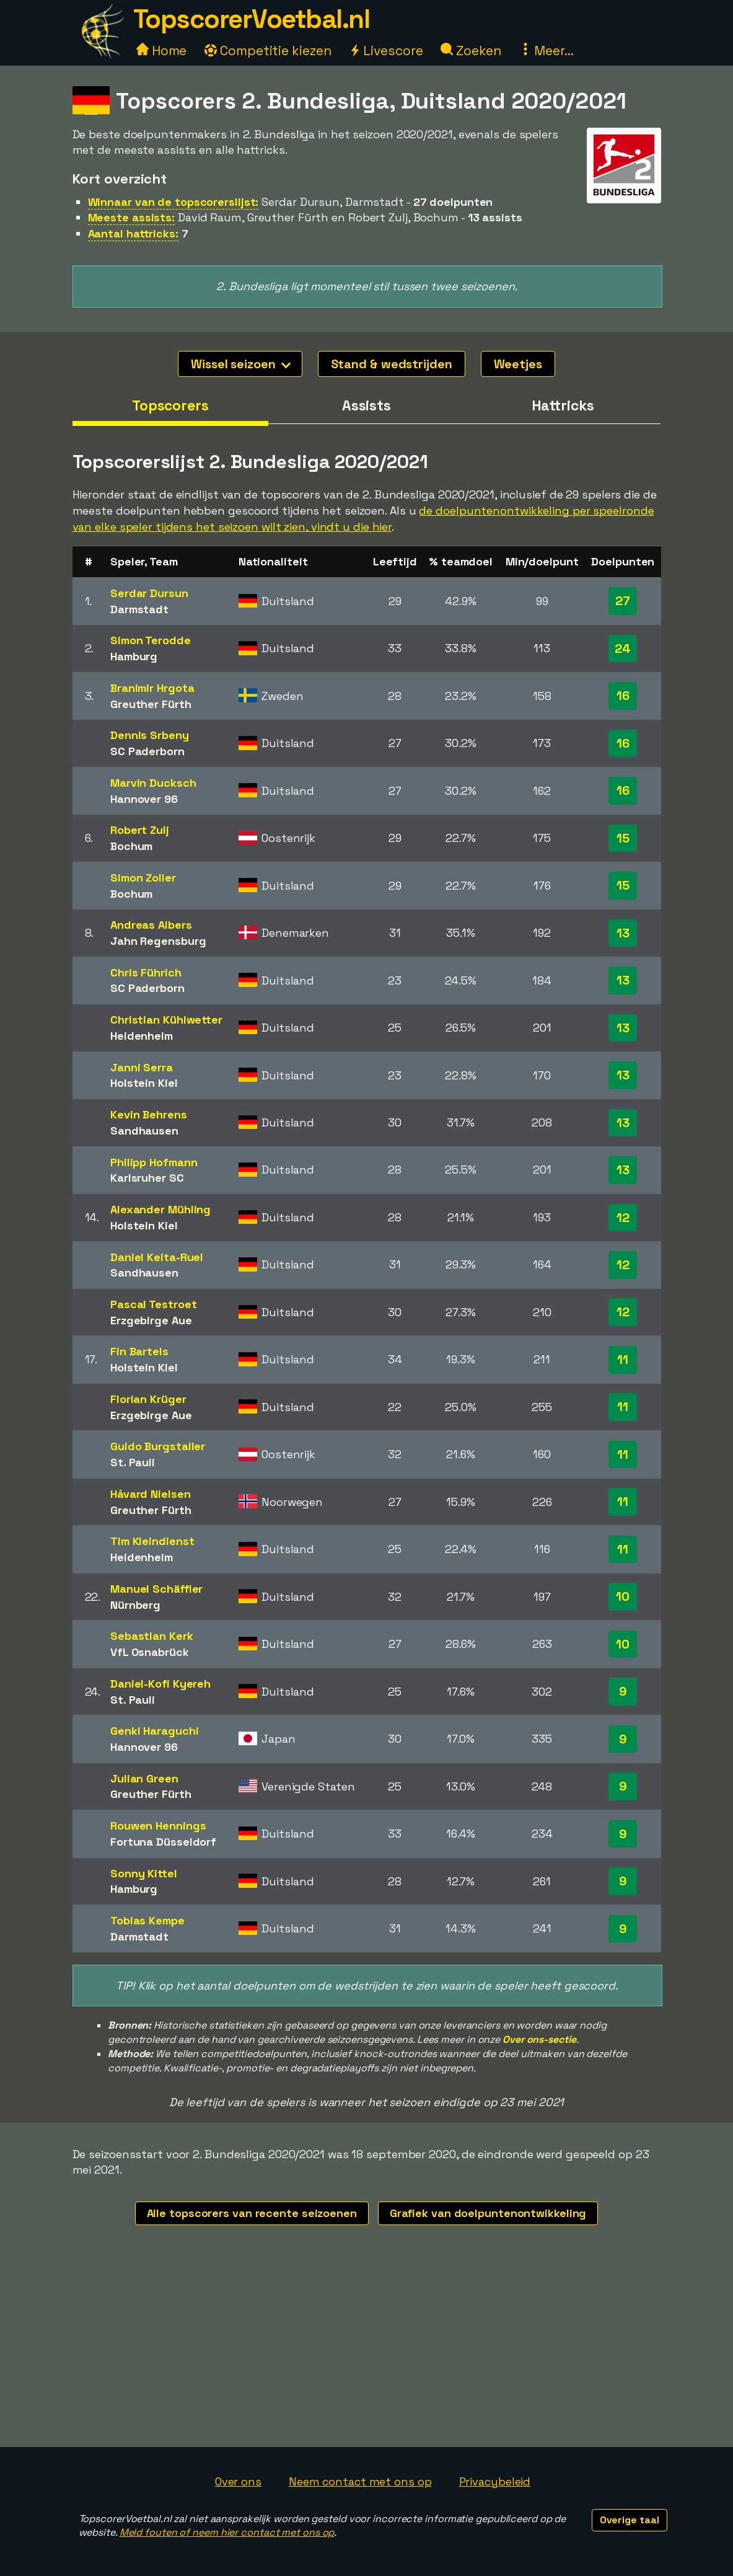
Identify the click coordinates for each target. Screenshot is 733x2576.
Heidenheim (141, 1036)
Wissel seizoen (241, 364)
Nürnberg (135, 1605)
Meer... (546, 50)
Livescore (386, 50)
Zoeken (471, 50)
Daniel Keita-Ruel (156, 1257)
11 (622, 1360)
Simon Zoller (143, 877)
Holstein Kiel (144, 1083)
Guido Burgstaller (157, 1446)
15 (623, 838)
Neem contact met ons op (360, 2481)
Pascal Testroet (153, 1304)
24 (623, 648)
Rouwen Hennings (158, 1825)
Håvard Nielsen (150, 1494)
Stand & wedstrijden (391, 364)
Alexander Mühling (160, 1209)
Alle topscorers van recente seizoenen (252, 2213)
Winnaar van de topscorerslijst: (173, 202)
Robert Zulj (139, 830)
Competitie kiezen (267, 50)
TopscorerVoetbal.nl (251, 18)
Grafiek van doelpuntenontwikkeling (488, 2213)
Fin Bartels (139, 1351)
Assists (366, 405)
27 (622, 601)
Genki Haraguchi (154, 1731)
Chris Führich (146, 972)
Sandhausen (144, 1130)
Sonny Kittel (143, 1873)
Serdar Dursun (149, 593)
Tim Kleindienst (152, 1541)
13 (623, 933)
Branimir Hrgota (152, 688)
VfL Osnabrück (149, 1652)
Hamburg (133, 656)
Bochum (131, 846)
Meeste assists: (131, 217)
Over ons (238, 2481)
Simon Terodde (150, 640)
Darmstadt (139, 609)
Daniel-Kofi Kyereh (160, 1683)
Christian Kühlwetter (166, 1019)
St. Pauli (132, 1462)
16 (623, 696)
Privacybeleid (495, 2481)
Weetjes (518, 364)
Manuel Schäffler (156, 1589)
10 (623, 1596)
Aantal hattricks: (133, 233)
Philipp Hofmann (154, 1162)
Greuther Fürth (150, 704)
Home (161, 50)
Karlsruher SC (147, 1178)
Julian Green (144, 1778)
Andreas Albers (151, 925)
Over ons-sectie (539, 2039)
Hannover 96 (144, 799)
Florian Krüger (148, 1399)
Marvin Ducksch (153, 783)
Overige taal (629, 2519)
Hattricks (563, 405)
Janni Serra (141, 1067)
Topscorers (170, 405)
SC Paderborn (147, 751)
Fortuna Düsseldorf (163, 1842)
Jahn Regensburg (158, 941)
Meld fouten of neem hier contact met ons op (227, 2532)
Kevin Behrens (148, 1114)
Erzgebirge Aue (151, 1320)
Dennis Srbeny (149, 735)
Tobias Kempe (147, 1920)
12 (623, 1218)
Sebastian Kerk (151, 1636)
